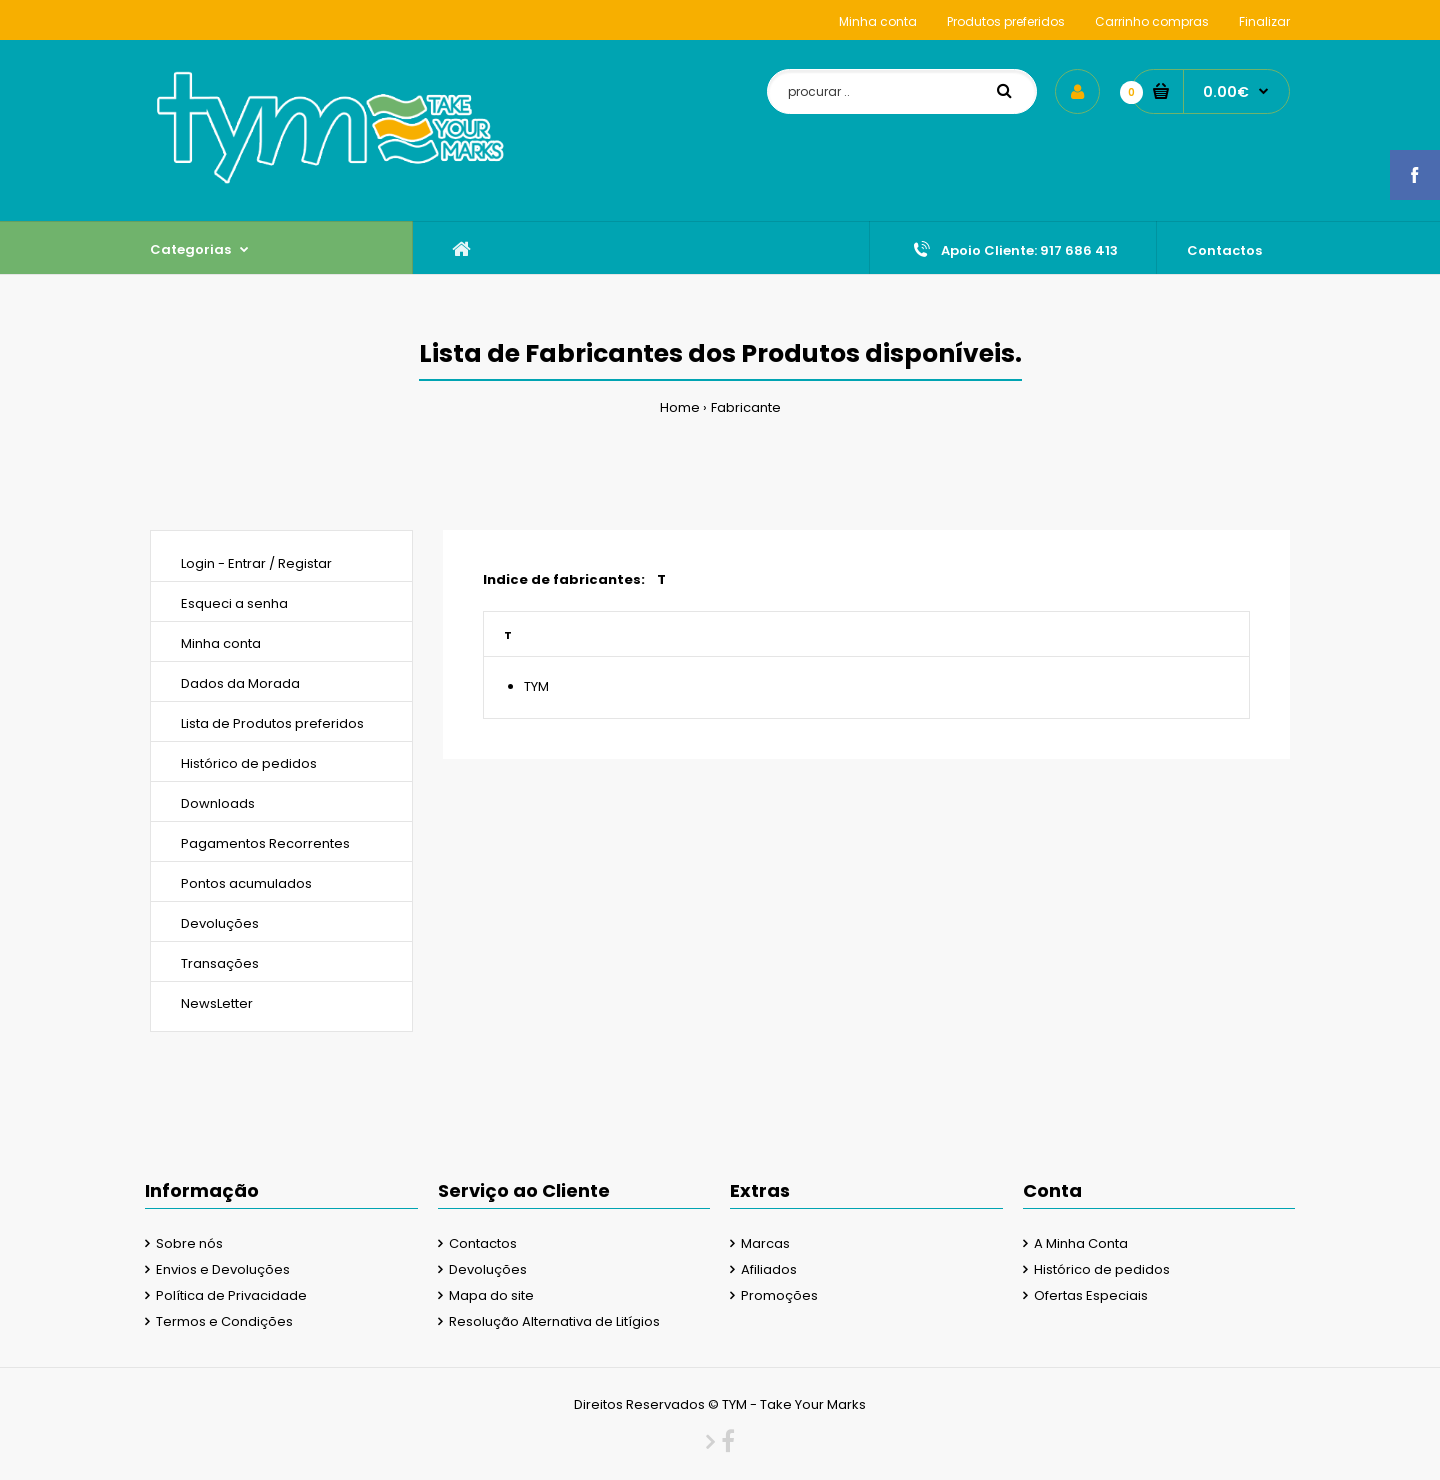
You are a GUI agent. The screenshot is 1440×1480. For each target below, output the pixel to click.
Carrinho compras (1152, 21)
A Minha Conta (1081, 1243)
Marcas (765, 1243)
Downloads (218, 803)
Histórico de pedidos (249, 763)
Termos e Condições (224, 1321)
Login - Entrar (223, 563)
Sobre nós (189, 1243)
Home (680, 407)
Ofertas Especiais (1091, 1295)
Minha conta (878, 21)
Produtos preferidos (1006, 21)
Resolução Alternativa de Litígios (554, 1321)
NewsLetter (217, 1003)
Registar (305, 563)
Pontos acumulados (246, 883)
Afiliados (769, 1269)
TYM (536, 686)
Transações (220, 963)
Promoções (779, 1295)
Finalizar (1264, 21)
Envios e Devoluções (223, 1269)
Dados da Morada (240, 683)
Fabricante (746, 407)
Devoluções (220, 923)
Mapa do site (491, 1295)
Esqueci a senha (234, 603)
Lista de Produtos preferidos (272, 723)
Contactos (483, 1243)
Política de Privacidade (231, 1295)
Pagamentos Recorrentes (265, 843)
